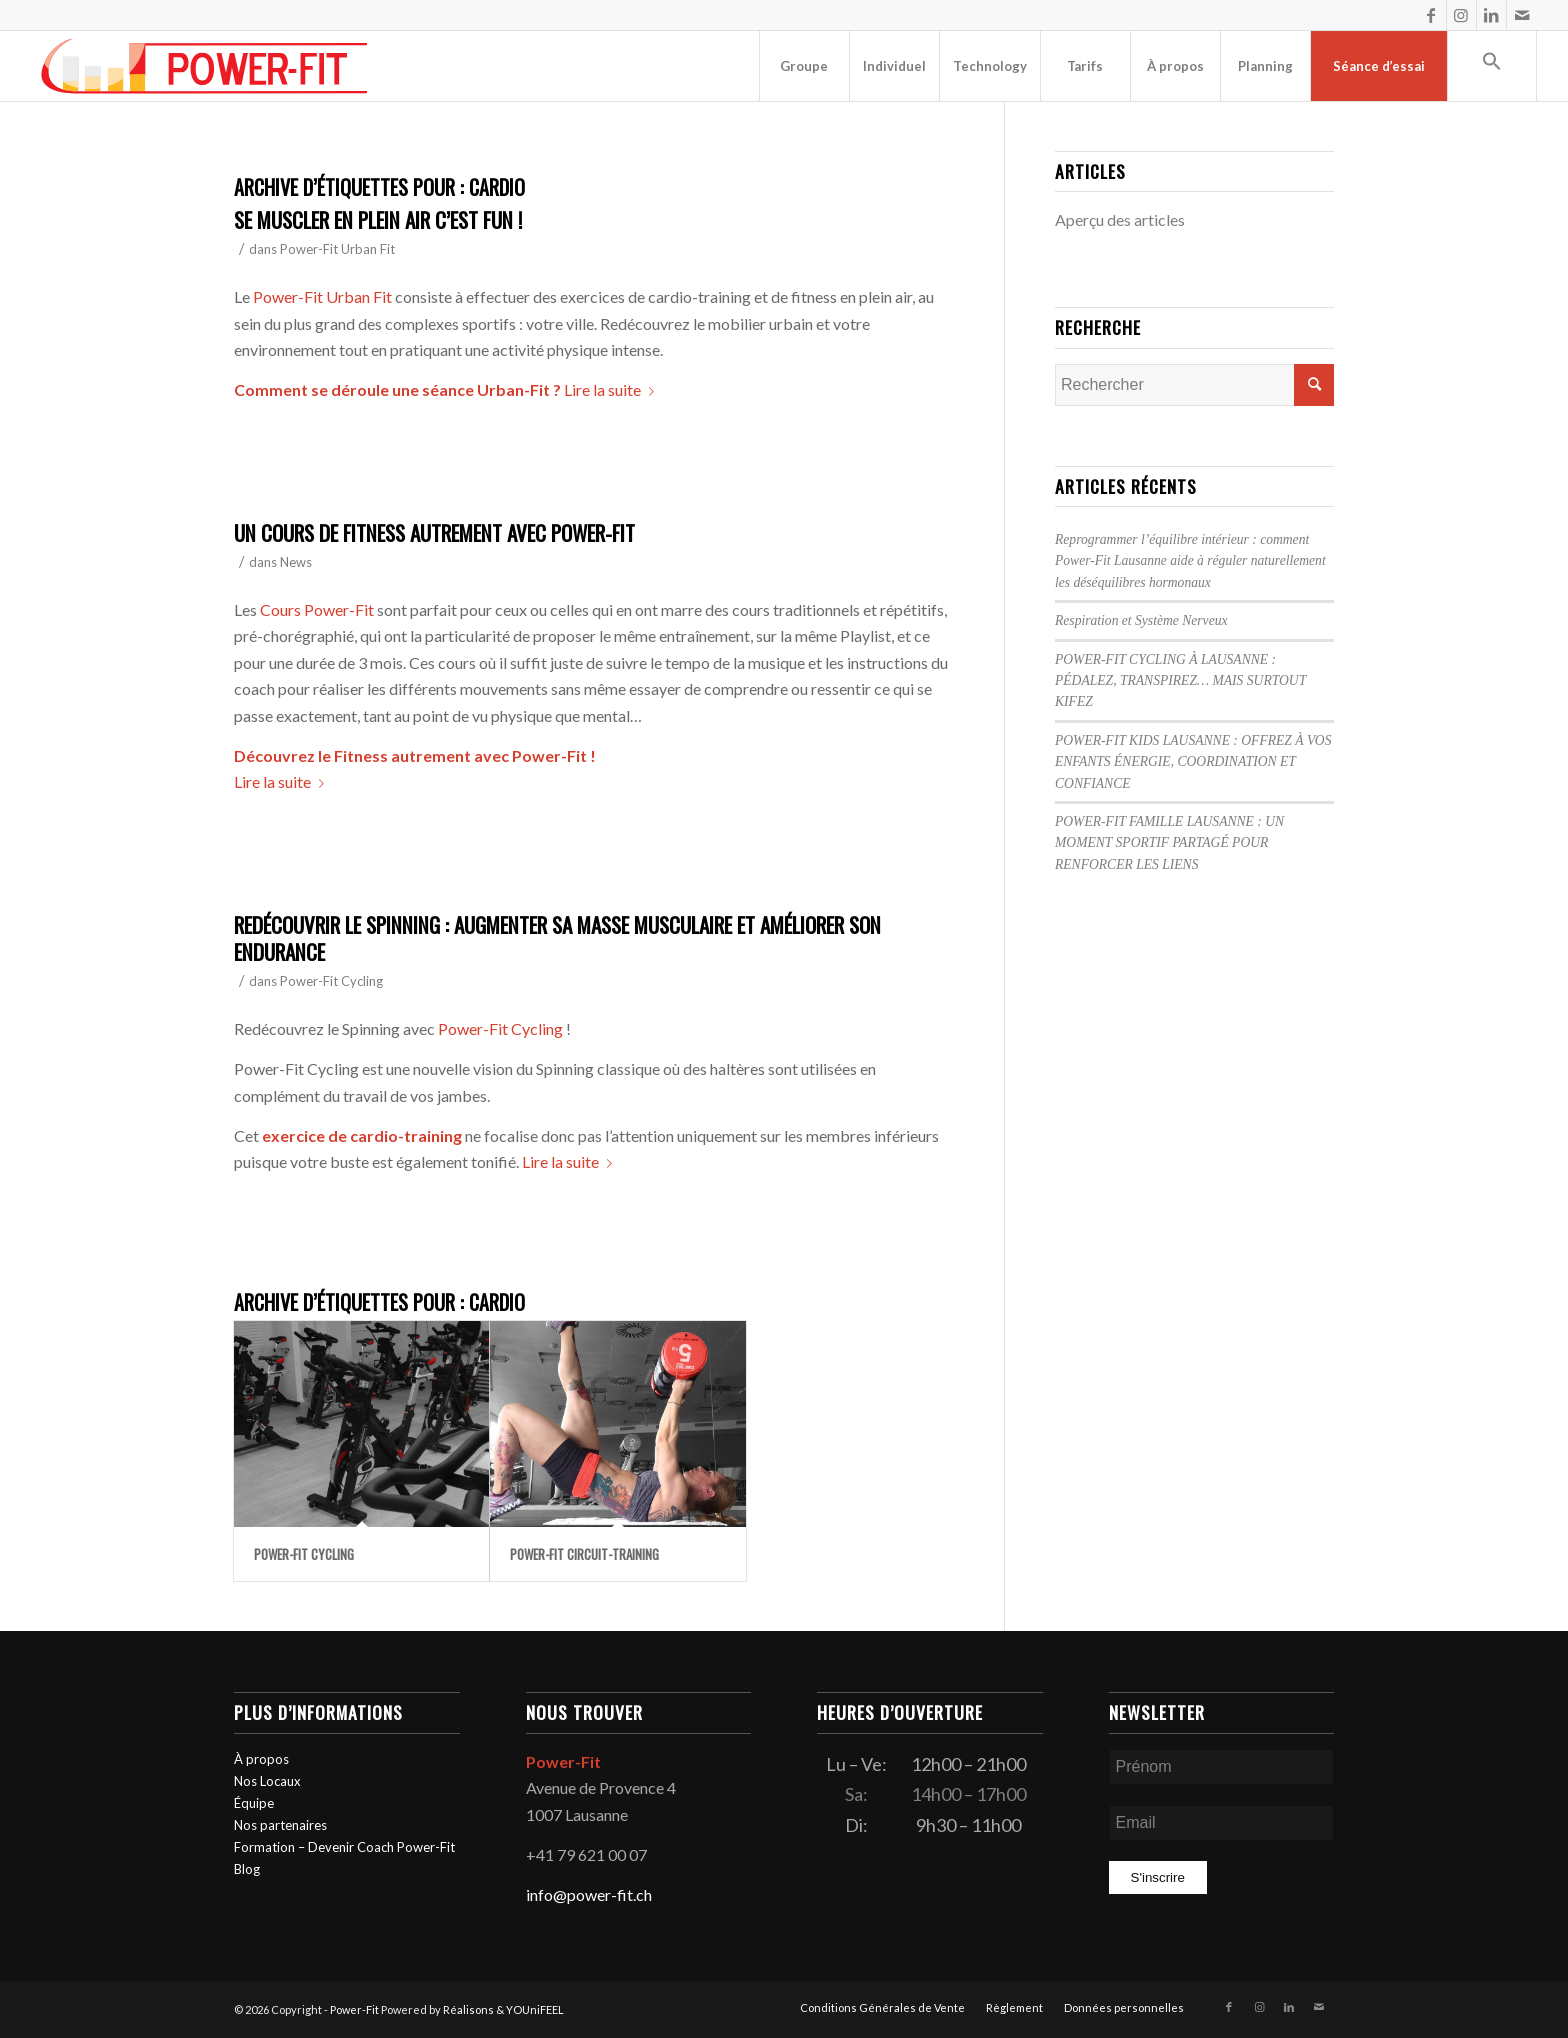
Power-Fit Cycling (331, 981)
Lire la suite (613, 389)
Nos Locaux (267, 1781)
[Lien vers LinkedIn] (1491, 15)
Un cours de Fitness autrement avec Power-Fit (434, 532)
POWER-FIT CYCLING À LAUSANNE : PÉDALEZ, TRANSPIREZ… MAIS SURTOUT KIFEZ (1180, 681)
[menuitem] (804, 66)
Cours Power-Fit (317, 609)
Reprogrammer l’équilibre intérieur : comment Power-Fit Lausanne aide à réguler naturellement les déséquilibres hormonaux (1190, 561)
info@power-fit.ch (589, 1894)
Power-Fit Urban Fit (337, 249)
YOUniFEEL (535, 2009)
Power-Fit (354, 2009)
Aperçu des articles (1120, 219)
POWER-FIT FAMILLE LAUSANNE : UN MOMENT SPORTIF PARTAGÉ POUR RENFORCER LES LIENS (1169, 843)
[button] (1492, 66)
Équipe (254, 1803)
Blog (247, 1869)
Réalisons (468, 2009)
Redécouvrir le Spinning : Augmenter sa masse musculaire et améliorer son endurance (557, 938)
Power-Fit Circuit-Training (584, 1554)
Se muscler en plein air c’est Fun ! (378, 219)
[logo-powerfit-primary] (204, 66)
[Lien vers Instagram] (1461, 15)
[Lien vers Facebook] (1431, 15)
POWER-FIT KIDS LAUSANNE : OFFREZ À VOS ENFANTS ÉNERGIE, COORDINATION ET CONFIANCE (1193, 762)
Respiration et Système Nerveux (1141, 620)
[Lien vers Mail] (1522, 15)
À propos (261, 1759)
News (296, 562)
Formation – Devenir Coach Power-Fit (344, 1847)
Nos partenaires (280, 1825)
